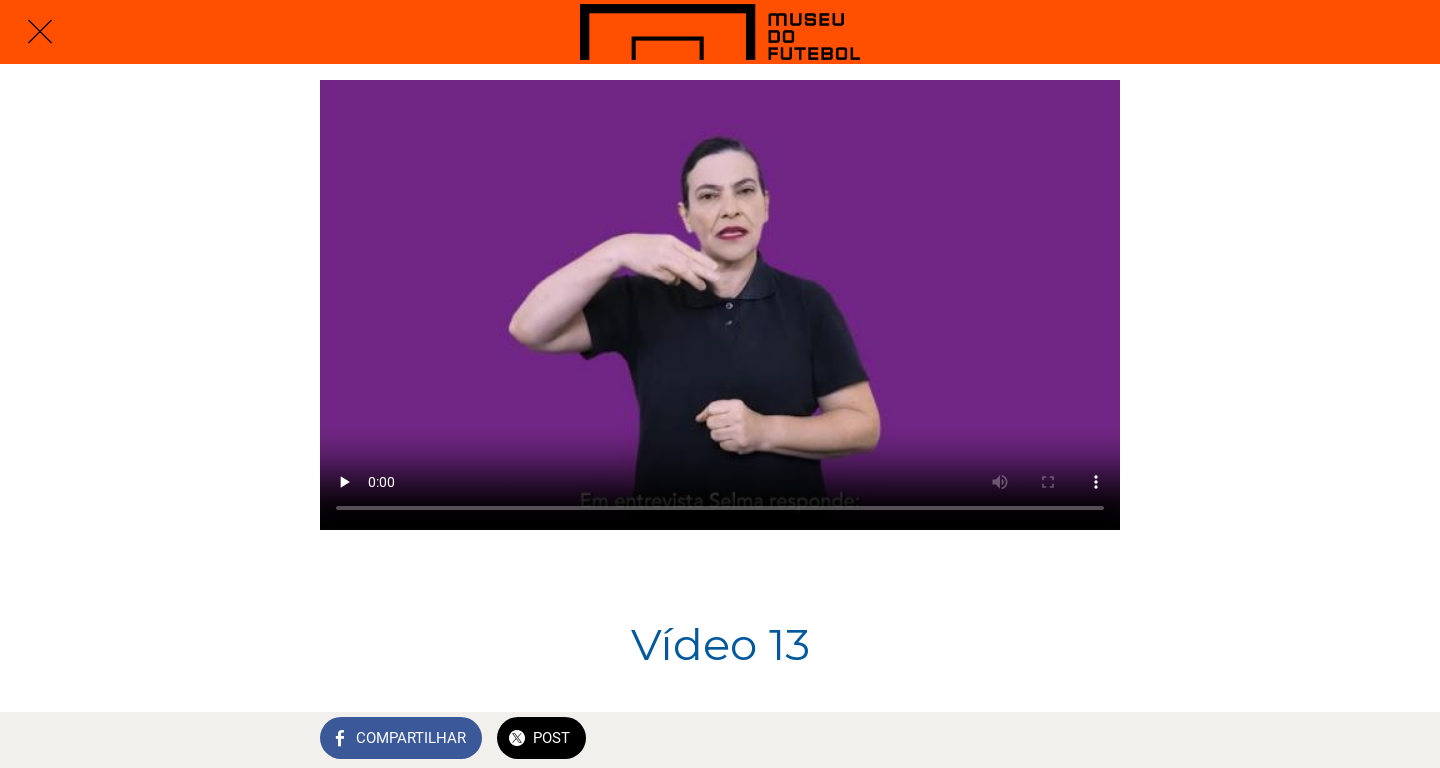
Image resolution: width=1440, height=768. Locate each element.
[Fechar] (40, 32)
